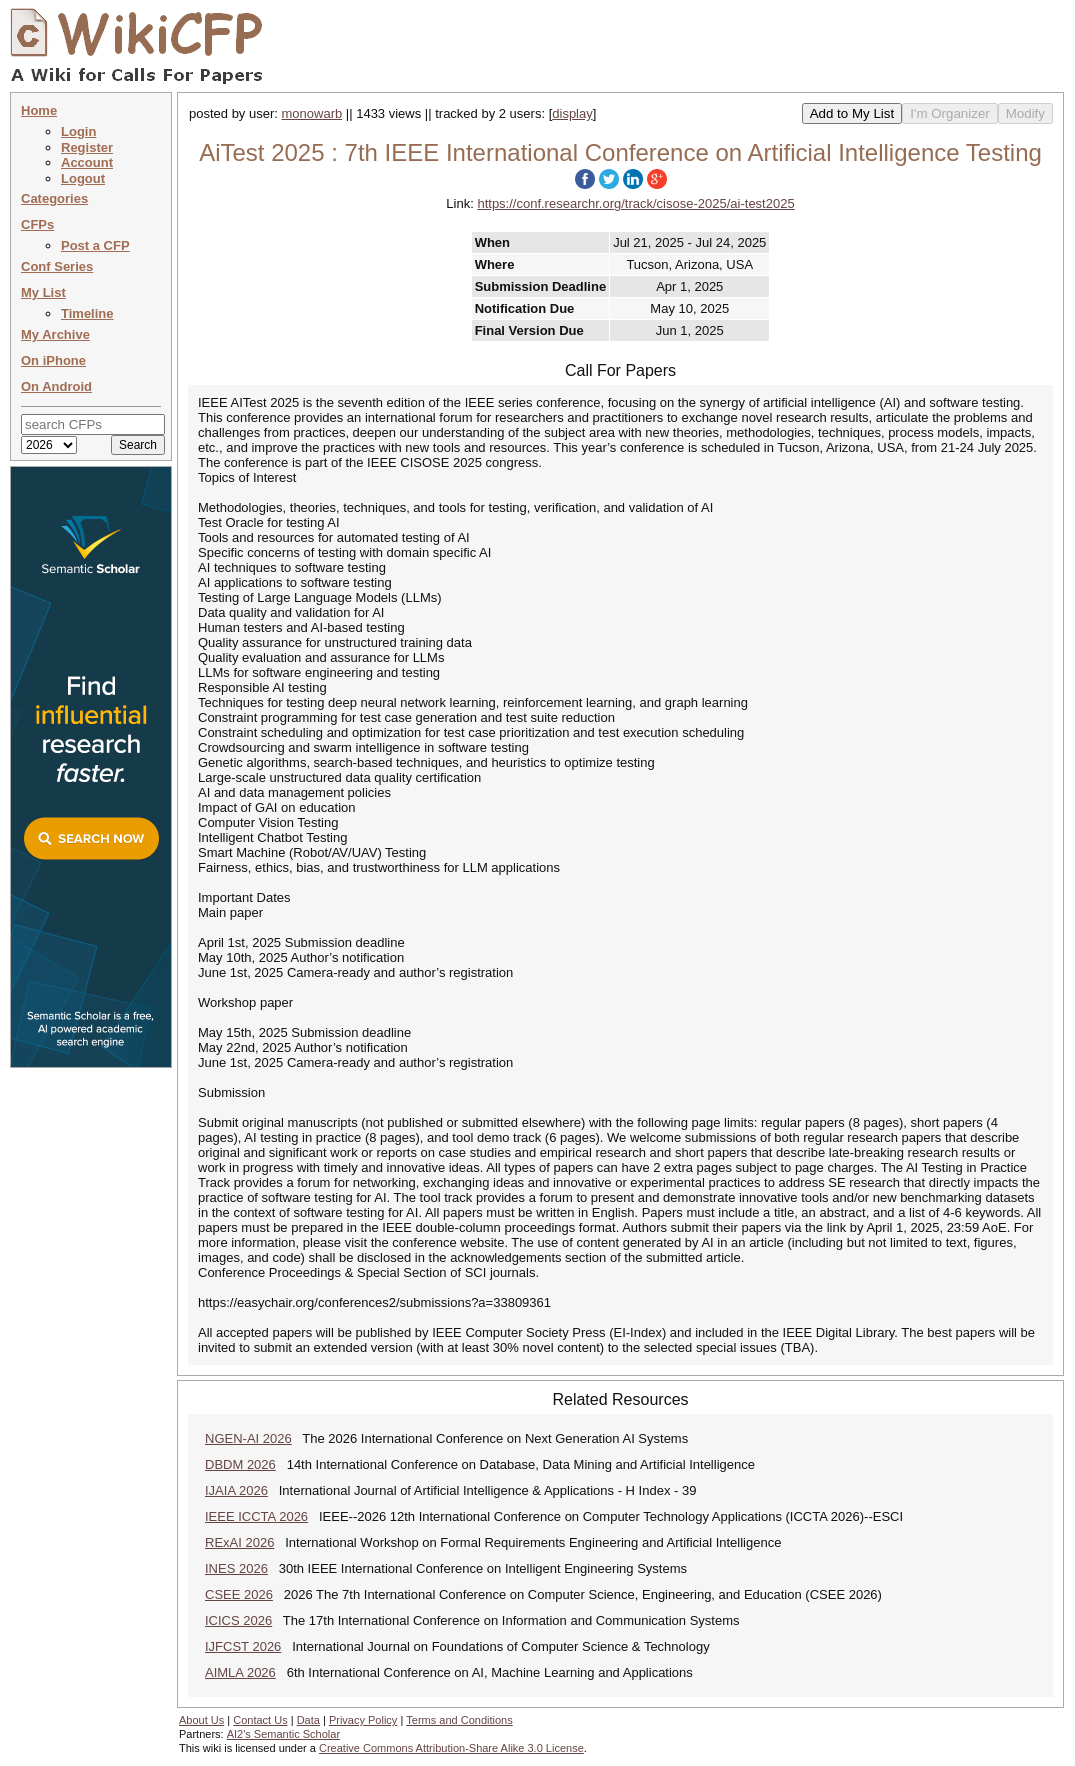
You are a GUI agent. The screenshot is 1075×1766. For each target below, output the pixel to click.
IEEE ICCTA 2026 (256, 1516)
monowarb (312, 113)
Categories (54, 198)
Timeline (87, 313)
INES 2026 (236, 1568)
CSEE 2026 (239, 1594)
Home (39, 110)
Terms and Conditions (459, 1720)
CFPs (37, 224)
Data (308, 1720)
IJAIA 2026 (236, 1490)
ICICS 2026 (238, 1620)
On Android (56, 386)
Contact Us (260, 1720)
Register (87, 147)
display (572, 113)
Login (78, 131)
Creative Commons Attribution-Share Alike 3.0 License (451, 1748)
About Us (201, 1720)
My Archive (55, 334)
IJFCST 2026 (243, 1646)
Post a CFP (95, 245)
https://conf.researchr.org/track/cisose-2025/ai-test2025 (635, 203)
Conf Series (57, 266)
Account (87, 162)
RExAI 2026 (239, 1542)
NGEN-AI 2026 (248, 1438)
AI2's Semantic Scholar (283, 1734)
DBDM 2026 (240, 1464)
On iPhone (53, 360)
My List (43, 292)
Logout (83, 178)
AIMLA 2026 (240, 1672)
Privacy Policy (363, 1720)
